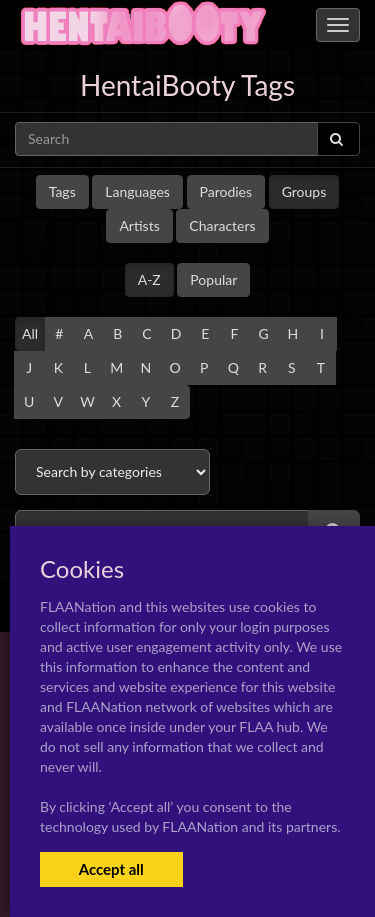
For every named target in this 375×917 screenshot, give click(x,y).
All (30, 333)
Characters (222, 225)
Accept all (111, 869)
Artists (139, 225)
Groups (304, 191)
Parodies (226, 191)
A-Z (149, 279)
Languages (137, 191)
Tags (62, 191)
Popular (213, 279)
